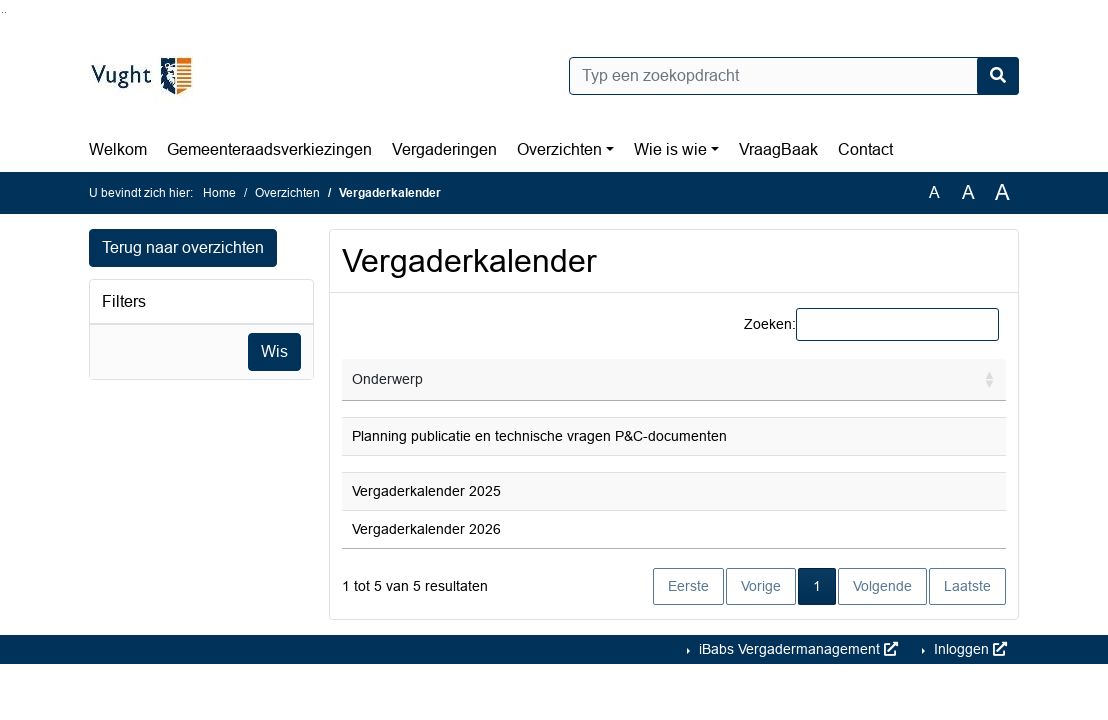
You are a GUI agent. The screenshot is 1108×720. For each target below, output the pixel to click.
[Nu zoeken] (998, 76)
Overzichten (559, 149)
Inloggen (968, 649)
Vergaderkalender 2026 (426, 529)
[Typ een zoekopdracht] (794, 76)
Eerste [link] (688, 586)
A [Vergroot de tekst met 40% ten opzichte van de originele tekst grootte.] (1002, 193)
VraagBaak (778, 149)
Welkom (118, 149)
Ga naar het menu (5, 12)
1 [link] (817, 586)
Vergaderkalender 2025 (426, 491)
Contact (865, 149)
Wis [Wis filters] (274, 351)
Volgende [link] (882, 586)
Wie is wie (670, 149)
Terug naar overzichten (183, 247)
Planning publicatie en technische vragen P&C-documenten (539, 436)
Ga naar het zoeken (2, 12)
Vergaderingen (444, 149)
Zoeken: (770, 324)
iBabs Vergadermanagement (796, 649)
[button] (990, 380)
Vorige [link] (761, 586)
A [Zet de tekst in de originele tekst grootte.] (934, 192)
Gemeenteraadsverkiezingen (269, 149)
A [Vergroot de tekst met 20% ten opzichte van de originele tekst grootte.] (968, 192)
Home (219, 193)
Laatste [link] (967, 586)
